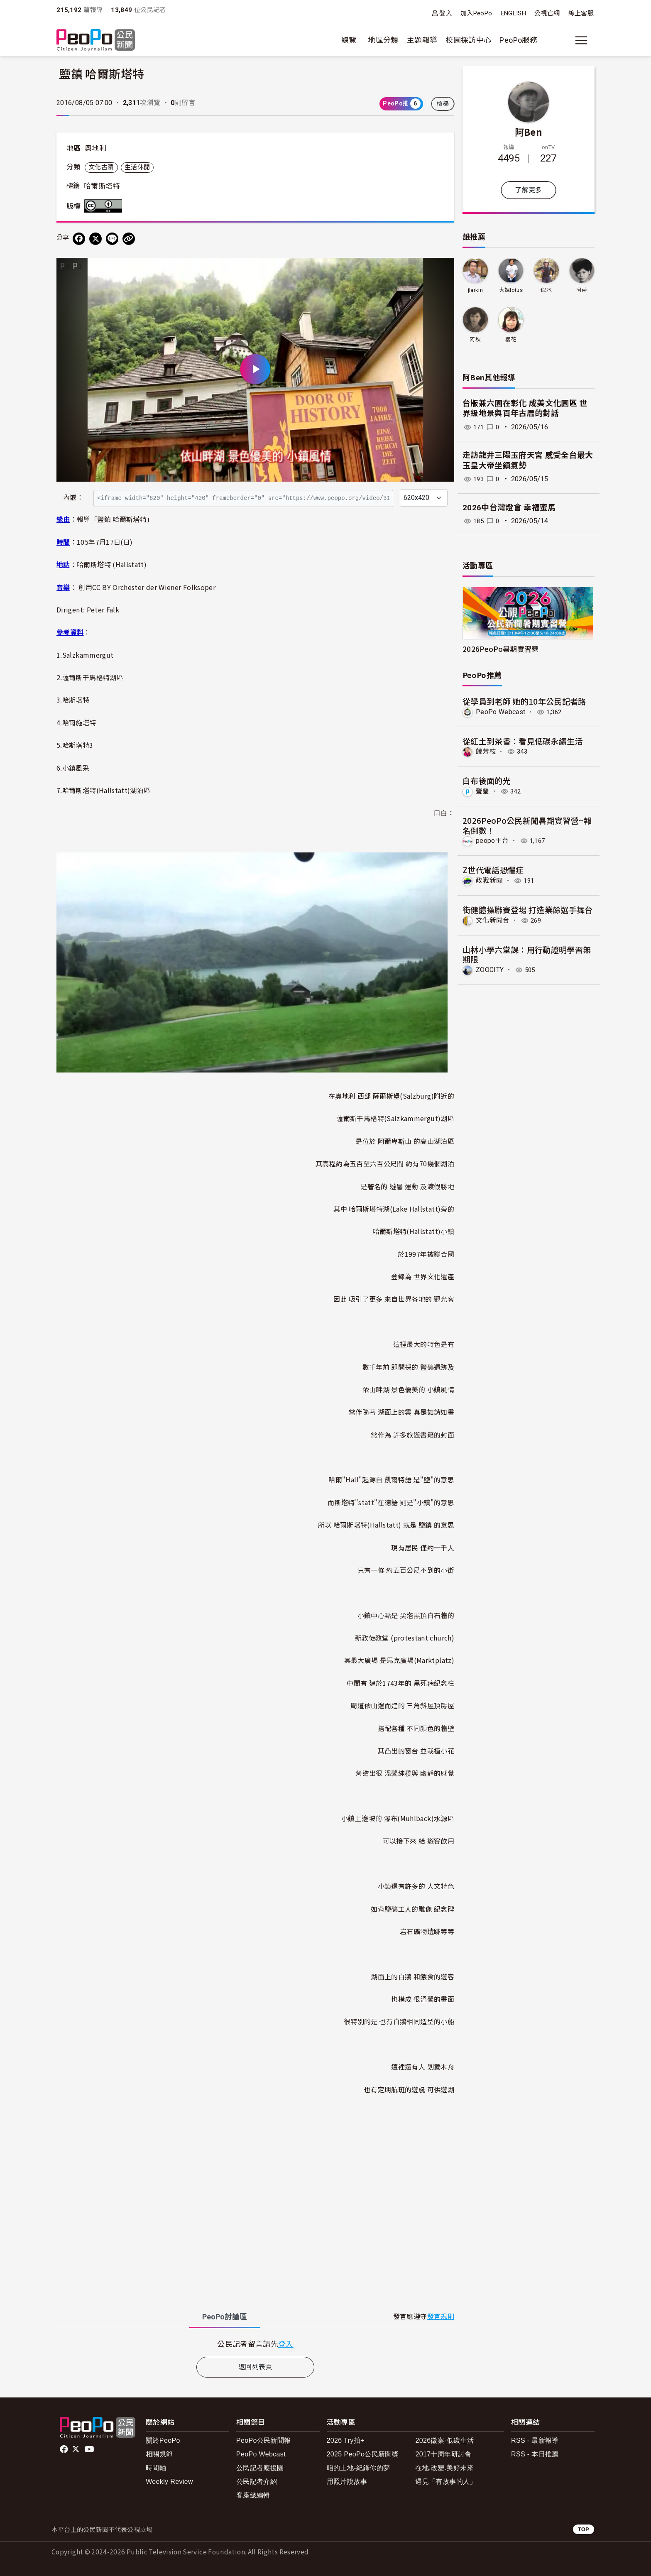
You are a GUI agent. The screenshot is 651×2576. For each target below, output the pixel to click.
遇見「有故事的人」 (445, 2481)
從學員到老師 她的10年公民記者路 (524, 701)
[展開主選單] (581, 40)
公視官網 (547, 13)
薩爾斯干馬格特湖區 (92, 677)
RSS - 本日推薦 (535, 2454)
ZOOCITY (490, 969)
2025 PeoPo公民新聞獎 (363, 2454)
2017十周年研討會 (443, 2454)
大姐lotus (511, 290)
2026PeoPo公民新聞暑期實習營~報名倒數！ (527, 824)
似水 (546, 290)
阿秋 (475, 339)
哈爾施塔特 (79, 722)
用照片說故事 (347, 2481)
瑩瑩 (482, 791)
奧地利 (95, 148)
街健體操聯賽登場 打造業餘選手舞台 (528, 909)
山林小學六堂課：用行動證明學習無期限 (527, 953)
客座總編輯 (253, 2495)
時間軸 (156, 2467)
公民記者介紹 (256, 2481)
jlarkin (475, 290)
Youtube (90, 2449)
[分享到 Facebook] (79, 239)
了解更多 (528, 190)
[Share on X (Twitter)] (95, 239)
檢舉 (443, 103)
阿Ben (528, 131)
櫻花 (510, 339)
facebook (64, 2449)
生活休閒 (137, 167)
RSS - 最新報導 (535, 2440)
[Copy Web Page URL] (128, 239)
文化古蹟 (101, 167)
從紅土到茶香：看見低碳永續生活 (523, 740)
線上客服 (581, 13)
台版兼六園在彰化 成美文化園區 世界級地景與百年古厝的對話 (525, 409)
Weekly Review (169, 2481)
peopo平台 (492, 841)
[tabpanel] (255, 2343)
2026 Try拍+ (346, 2440)
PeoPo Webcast (501, 712)
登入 (445, 13)
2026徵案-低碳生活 (444, 2440)
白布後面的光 (487, 780)
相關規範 (159, 2454)
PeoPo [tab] (224, 2316)
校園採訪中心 (468, 40)
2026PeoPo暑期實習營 (501, 649)
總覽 (349, 40)
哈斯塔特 (75, 700)
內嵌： (73, 498)
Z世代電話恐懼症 (493, 869)
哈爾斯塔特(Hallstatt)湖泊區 (106, 790)
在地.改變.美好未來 (444, 2467)
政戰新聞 (489, 880)
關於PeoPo (163, 2440)
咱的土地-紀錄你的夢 (358, 2467)
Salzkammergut (88, 655)
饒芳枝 (486, 751)
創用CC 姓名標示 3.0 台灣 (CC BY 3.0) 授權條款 (105, 206)
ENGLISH (513, 13)
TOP (583, 2529)
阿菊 (581, 290)
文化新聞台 (493, 920)
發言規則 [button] (440, 2317)
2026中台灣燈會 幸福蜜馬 (509, 507)
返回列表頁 (255, 2367)
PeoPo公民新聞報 (263, 2440)
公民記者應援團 (260, 2467)
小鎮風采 (75, 768)
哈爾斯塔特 (102, 186)
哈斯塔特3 (77, 745)
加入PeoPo (476, 13)
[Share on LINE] (112, 239)
